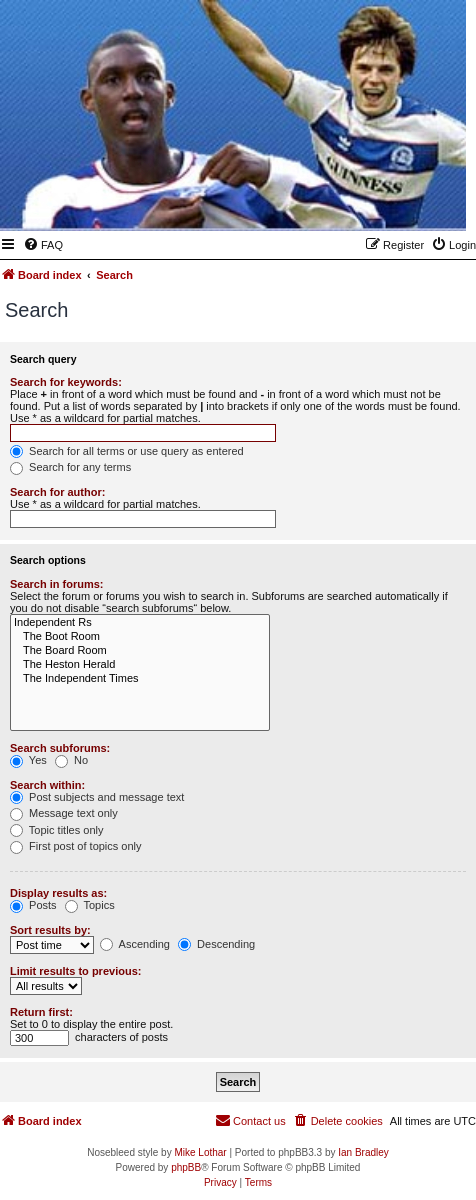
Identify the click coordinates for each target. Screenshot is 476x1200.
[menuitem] (43, 245)
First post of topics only (76, 846)
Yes (28, 760)
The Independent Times (140, 679)
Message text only (64, 813)
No (71, 760)
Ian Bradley (363, 1152)
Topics (90, 905)
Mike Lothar (200, 1152)
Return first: (41, 1012)
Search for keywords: (66, 382)
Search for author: (57, 492)
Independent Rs (140, 623)
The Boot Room (140, 637)
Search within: (47, 785)
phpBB (186, 1167)
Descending (216, 944)
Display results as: (58, 893)
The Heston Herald (140, 665)
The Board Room (140, 651)
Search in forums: (57, 584)
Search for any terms (70, 467)
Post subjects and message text (97, 797)
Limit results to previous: (75, 971)
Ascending (135, 944)
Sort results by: (50, 930)
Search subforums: (60, 748)
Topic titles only (56, 830)
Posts (33, 905)
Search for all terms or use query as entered (127, 451)
